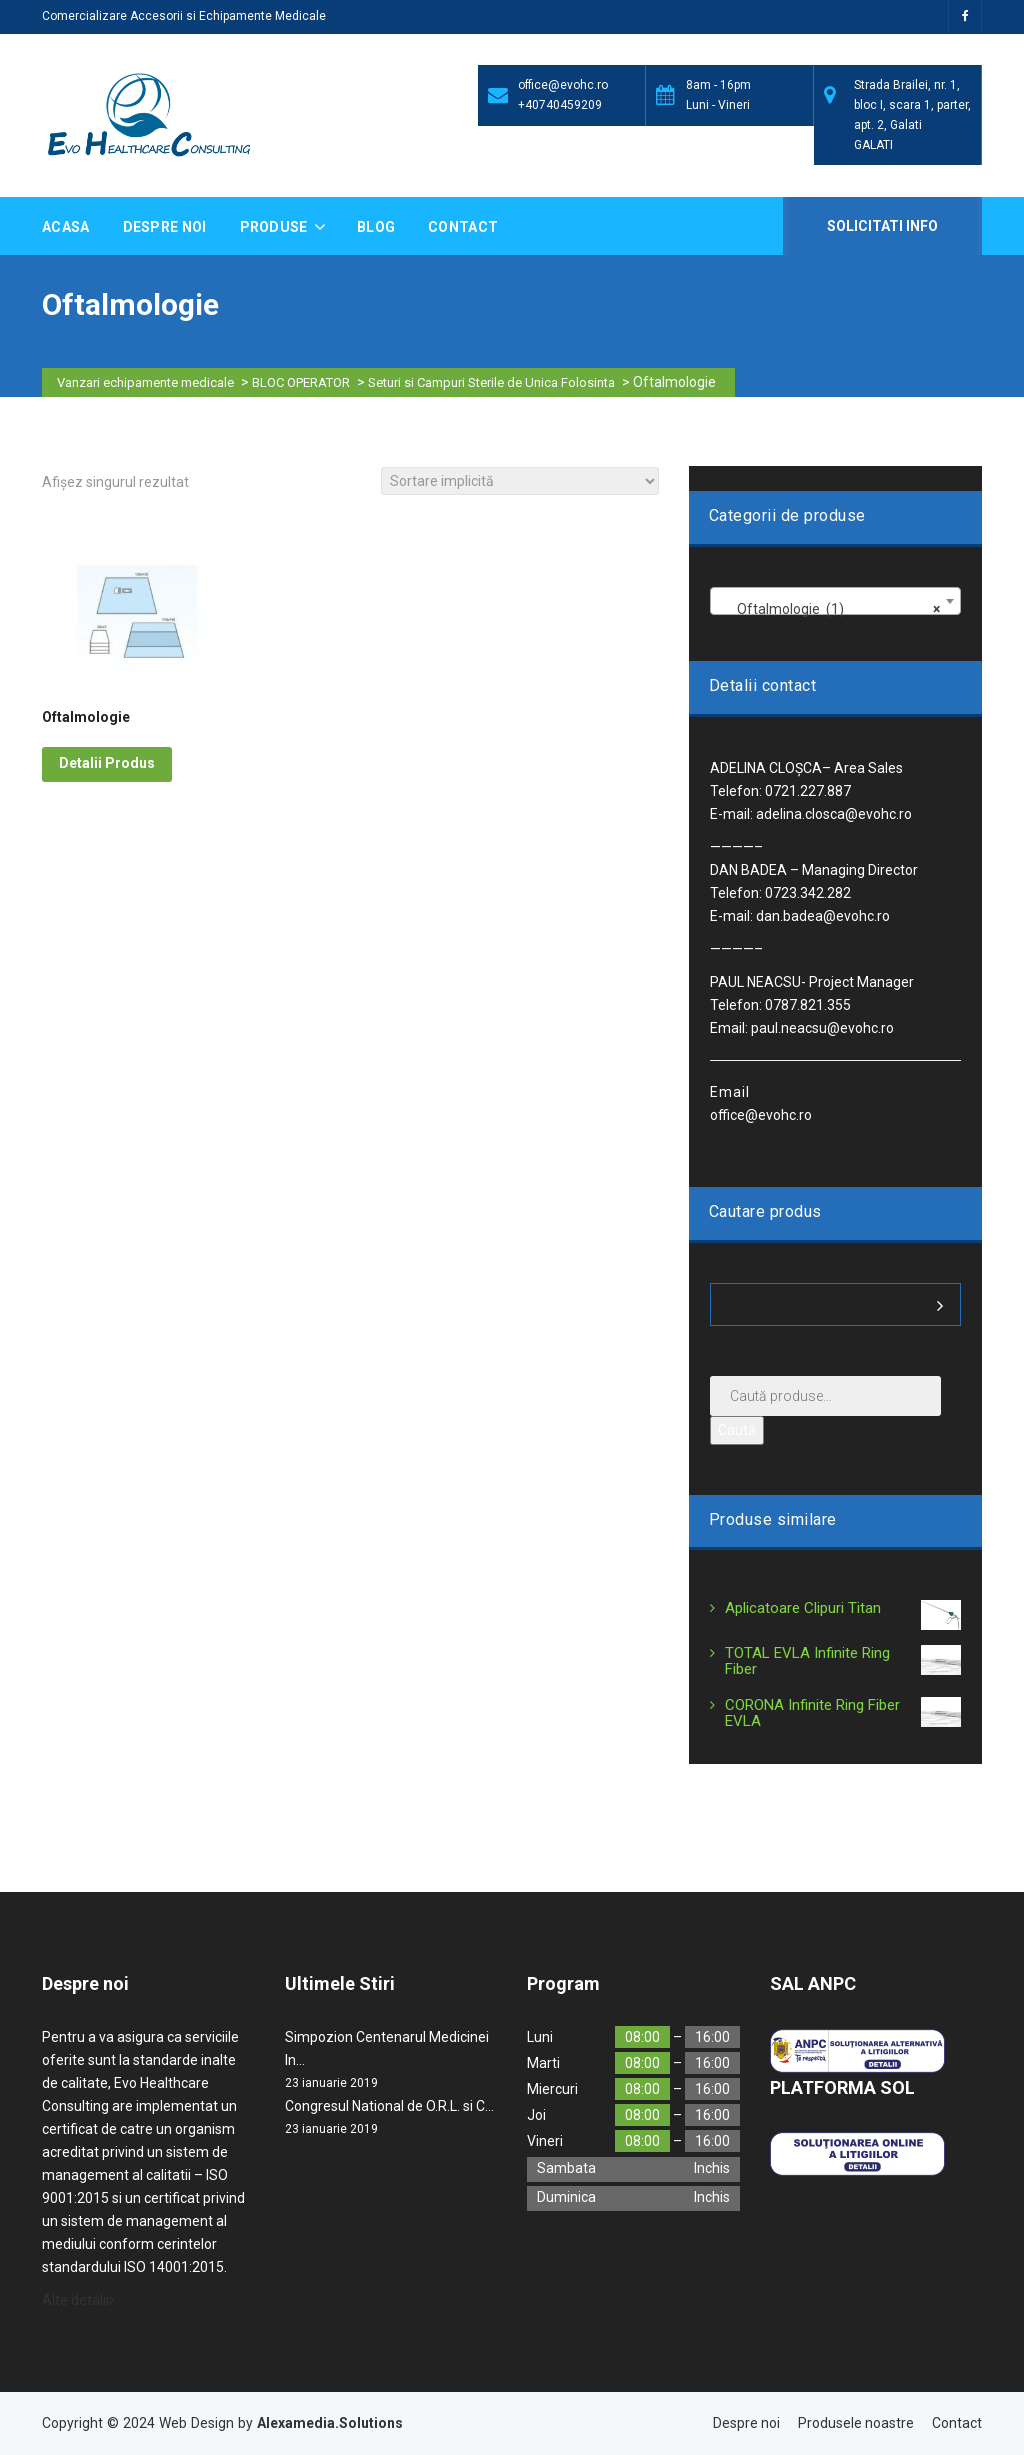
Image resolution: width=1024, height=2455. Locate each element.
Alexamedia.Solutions (330, 2423)
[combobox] (835, 601)
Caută (737, 1430)
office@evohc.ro (563, 85)
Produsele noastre (856, 2423)
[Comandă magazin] (520, 481)
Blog (376, 227)
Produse (275, 227)
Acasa (66, 227)
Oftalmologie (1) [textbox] (829, 609)
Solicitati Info (880, 226)
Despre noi (165, 227)
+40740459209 (560, 105)
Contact (463, 227)
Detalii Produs (107, 763)
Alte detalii (78, 2300)
